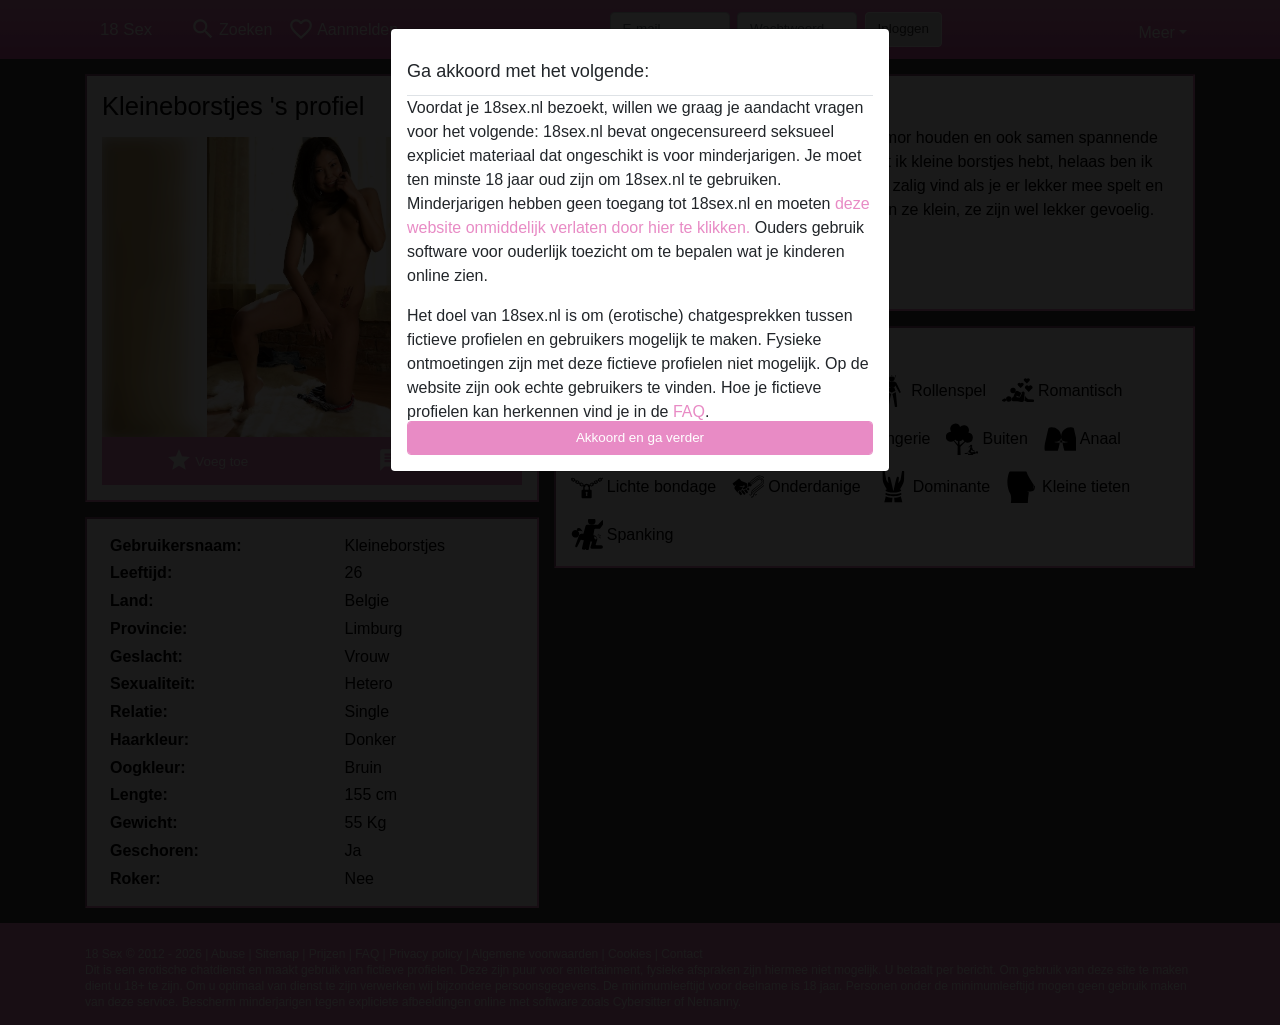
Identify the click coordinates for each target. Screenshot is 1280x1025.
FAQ (689, 411)
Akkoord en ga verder (640, 437)
